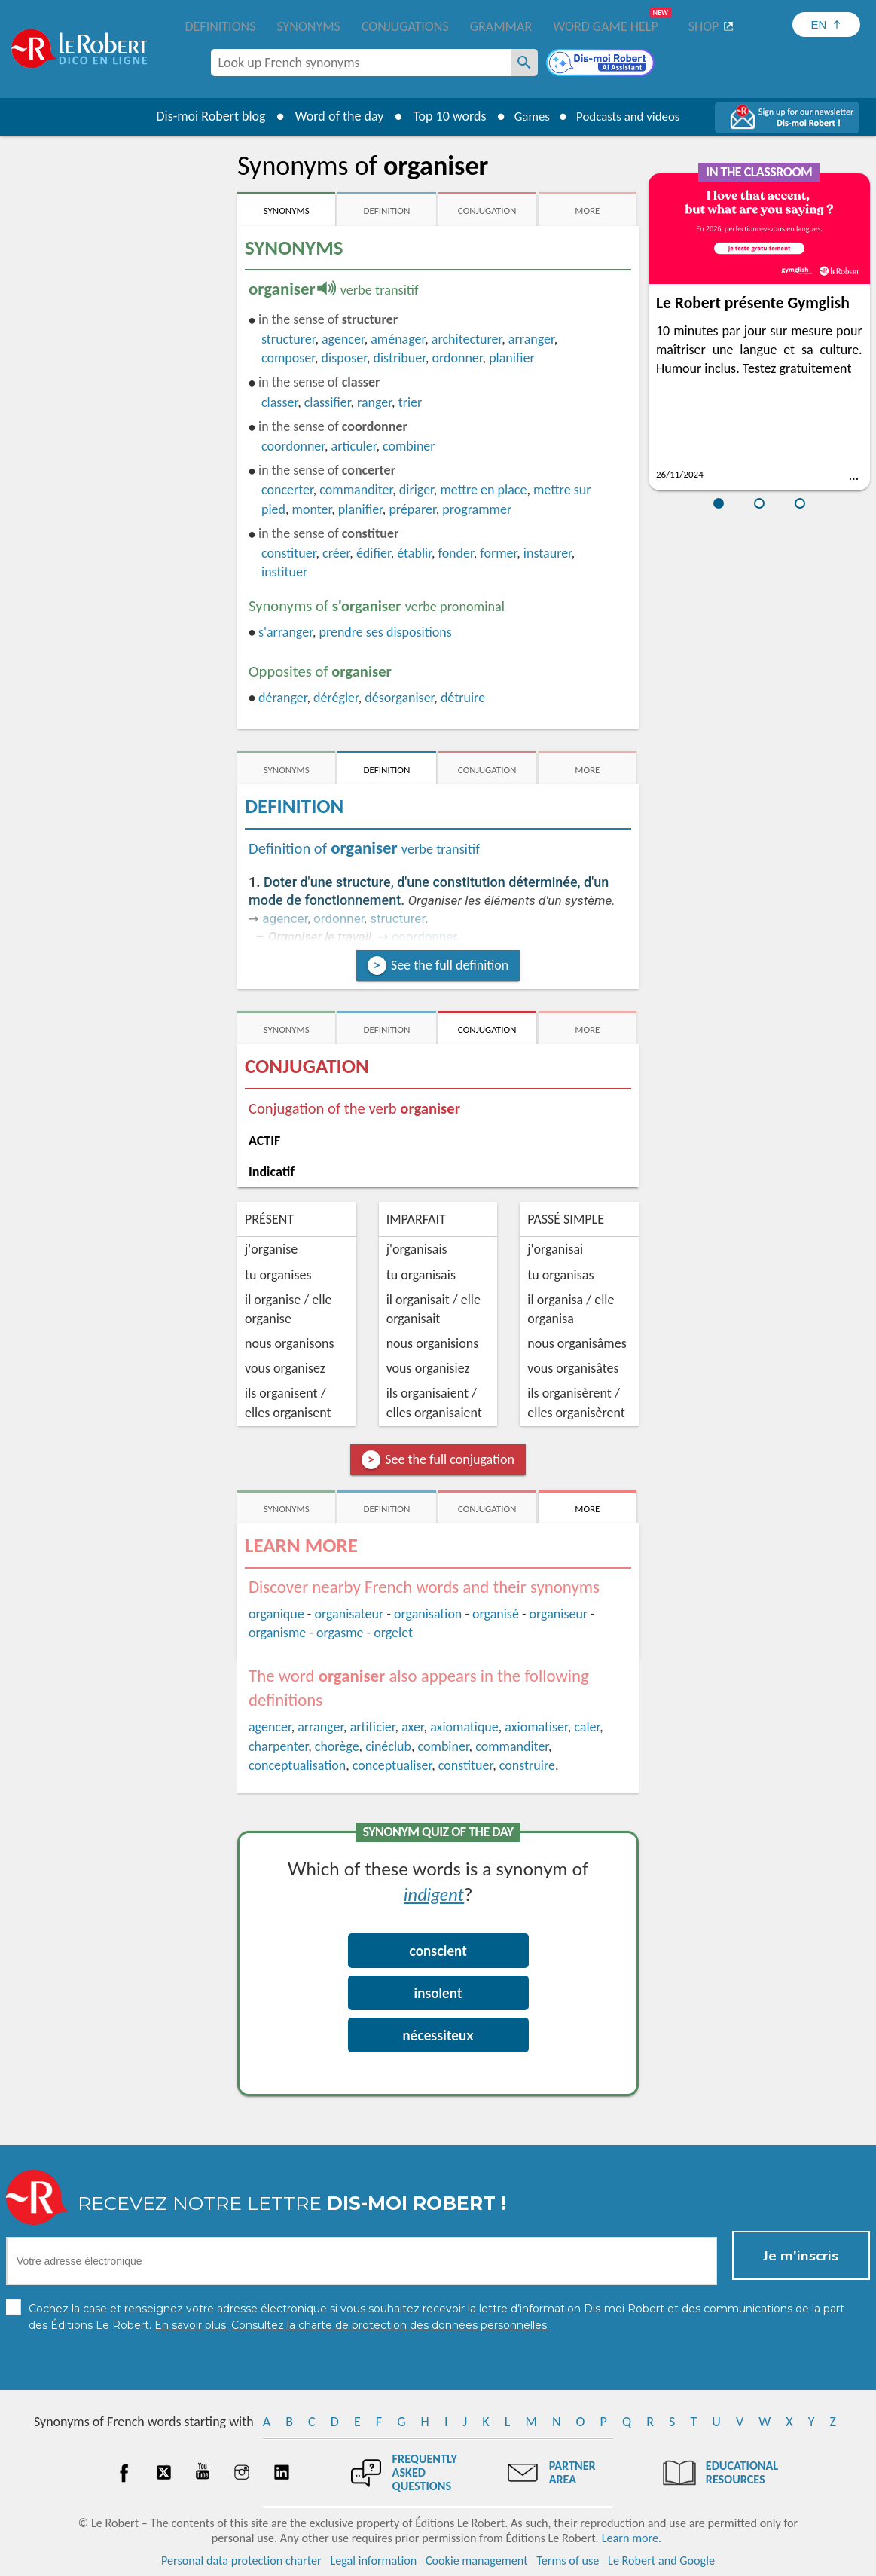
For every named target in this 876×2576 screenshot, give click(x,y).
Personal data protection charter (241, 2560)
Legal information (373, 2560)
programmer (476, 509)
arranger (531, 339)
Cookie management (477, 2560)
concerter (287, 489)
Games (527, 116)
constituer (288, 553)
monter (312, 509)
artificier (372, 1727)
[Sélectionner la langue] (826, 24)
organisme (277, 1632)
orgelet (393, 1632)
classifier (327, 402)
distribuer (399, 358)
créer (335, 553)
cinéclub (388, 1746)
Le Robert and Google (661, 2560)
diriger (416, 489)
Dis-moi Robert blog (203, 116)
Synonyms (308, 26)
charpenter (278, 1746)
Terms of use (567, 2560)
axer (412, 1727)
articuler (354, 446)
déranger (282, 697)
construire (527, 1765)
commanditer (355, 489)
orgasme (340, 1632)
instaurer (547, 553)
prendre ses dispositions (385, 632)
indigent (434, 1894)
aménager (398, 339)
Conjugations (405, 26)
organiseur (559, 1614)
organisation (428, 1614)
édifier (373, 553)
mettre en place (483, 489)
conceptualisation (297, 1765)
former (498, 553)
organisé (495, 1614)
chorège (337, 1746)
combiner (409, 446)
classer (279, 402)
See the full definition (449, 965)
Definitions (220, 26)
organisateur (348, 1614)
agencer (343, 339)
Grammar (501, 26)
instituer (284, 572)
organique (276, 1614)
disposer (344, 358)
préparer (412, 509)
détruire (463, 697)
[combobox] (361, 62)
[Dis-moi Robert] (601, 64)
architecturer (467, 339)
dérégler (336, 697)
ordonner (457, 358)
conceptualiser (392, 1765)
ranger (374, 402)
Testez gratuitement (797, 368)
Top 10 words (441, 116)
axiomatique (464, 1727)
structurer (288, 339)
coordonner (293, 446)
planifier (512, 358)
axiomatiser (536, 1727)
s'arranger (285, 632)
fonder (456, 553)
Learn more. (631, 2538)
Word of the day (331, 116)
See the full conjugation (449, 1459)
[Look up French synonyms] (524, 62)
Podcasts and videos (630, 116)
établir (414, 553)
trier (410, 402)
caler (587, 1727)
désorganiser (399, 697)
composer (288, 358)
